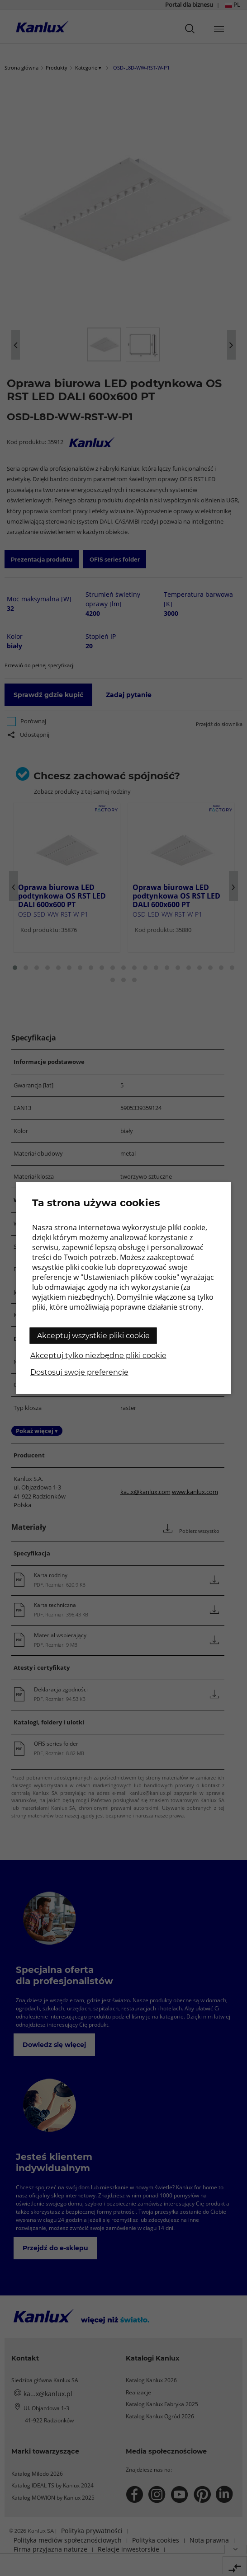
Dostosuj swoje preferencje (79, 1372)
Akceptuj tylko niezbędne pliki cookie (98, 1355)
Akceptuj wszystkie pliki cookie (93, 1335)
